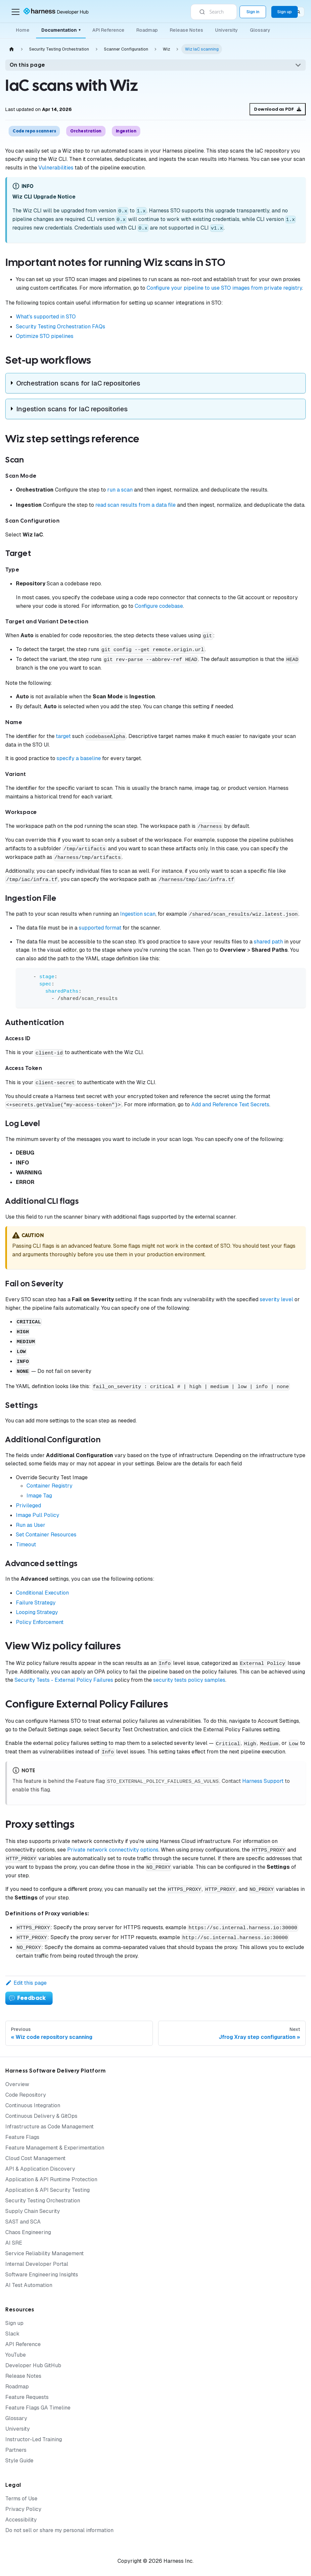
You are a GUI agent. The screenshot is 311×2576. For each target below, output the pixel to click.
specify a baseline (79, 758)
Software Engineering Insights (41, 2274)
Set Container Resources (46, 1534)
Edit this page (26, 1982)
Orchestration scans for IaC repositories (78, 383)
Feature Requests (27, 2397)
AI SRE (13, 2242)
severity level (276, 1299)
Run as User (30, 1525)
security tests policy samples (189, 1679)
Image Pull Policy (37, 1515)
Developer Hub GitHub (33, 2365)
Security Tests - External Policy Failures (64, 1679)
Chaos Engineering (28, 2232)
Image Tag (39, 1495)
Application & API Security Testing (47, 2190)
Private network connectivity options (112, 1849)
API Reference (108, 30)
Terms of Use (21, 2498)
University (226, 30)
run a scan (120, 489)
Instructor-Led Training (33, 2439)
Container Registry (49, 1485)
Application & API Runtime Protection (51, 2179)
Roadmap (147, 30)
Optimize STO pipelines (44, 336)
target (63, 736)
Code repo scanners (34, 131)
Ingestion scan (138, 913)
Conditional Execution (42, 1592)
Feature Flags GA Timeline (37, 2407)
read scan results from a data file (135, 504)
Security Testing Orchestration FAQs (60, 326)
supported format (100, 927)
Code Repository (25, 2094)
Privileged (28, 1505)
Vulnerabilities (55, 167)
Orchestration (86, 131)
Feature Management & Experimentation (54, 2147)
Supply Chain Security (32, 2211)
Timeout (26, 1544)
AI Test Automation (28, 2285)
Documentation (60, 30)
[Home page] (11, 49)
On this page (27, 64)
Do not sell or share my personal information (59, 2530)
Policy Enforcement (40, 1622)
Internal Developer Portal (36, 2264)
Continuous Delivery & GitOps (41, 2116)
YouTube (15, 2354)
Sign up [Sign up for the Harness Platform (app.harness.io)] (284, 12)
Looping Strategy (37, 1612)
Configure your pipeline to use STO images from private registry (224, 287)
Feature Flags (22, 2137)
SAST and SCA (23, 2221)
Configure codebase (159, 606)
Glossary (260, 30)
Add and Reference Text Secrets (230, 1104)
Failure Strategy (36, 1602)
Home (22, 30)
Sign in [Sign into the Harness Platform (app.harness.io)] (252, 12)
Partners (15, 2450)
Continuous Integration (32, 2105)
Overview (17, 2084)
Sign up (14, 2323)
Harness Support (263, 1781)
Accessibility (21, 2519)
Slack (12, 2333)
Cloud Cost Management (35, 2158)
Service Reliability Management (44, 2253)
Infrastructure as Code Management (49, 2126)
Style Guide (19, 2460)
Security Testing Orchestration (42, 2200)
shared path (268, 941)
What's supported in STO (46, 316)
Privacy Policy (23, 2509)
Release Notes (186, 30)
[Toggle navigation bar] (16, 12)
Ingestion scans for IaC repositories (72, 409)
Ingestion (126, 131)
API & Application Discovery (40, 2168)
